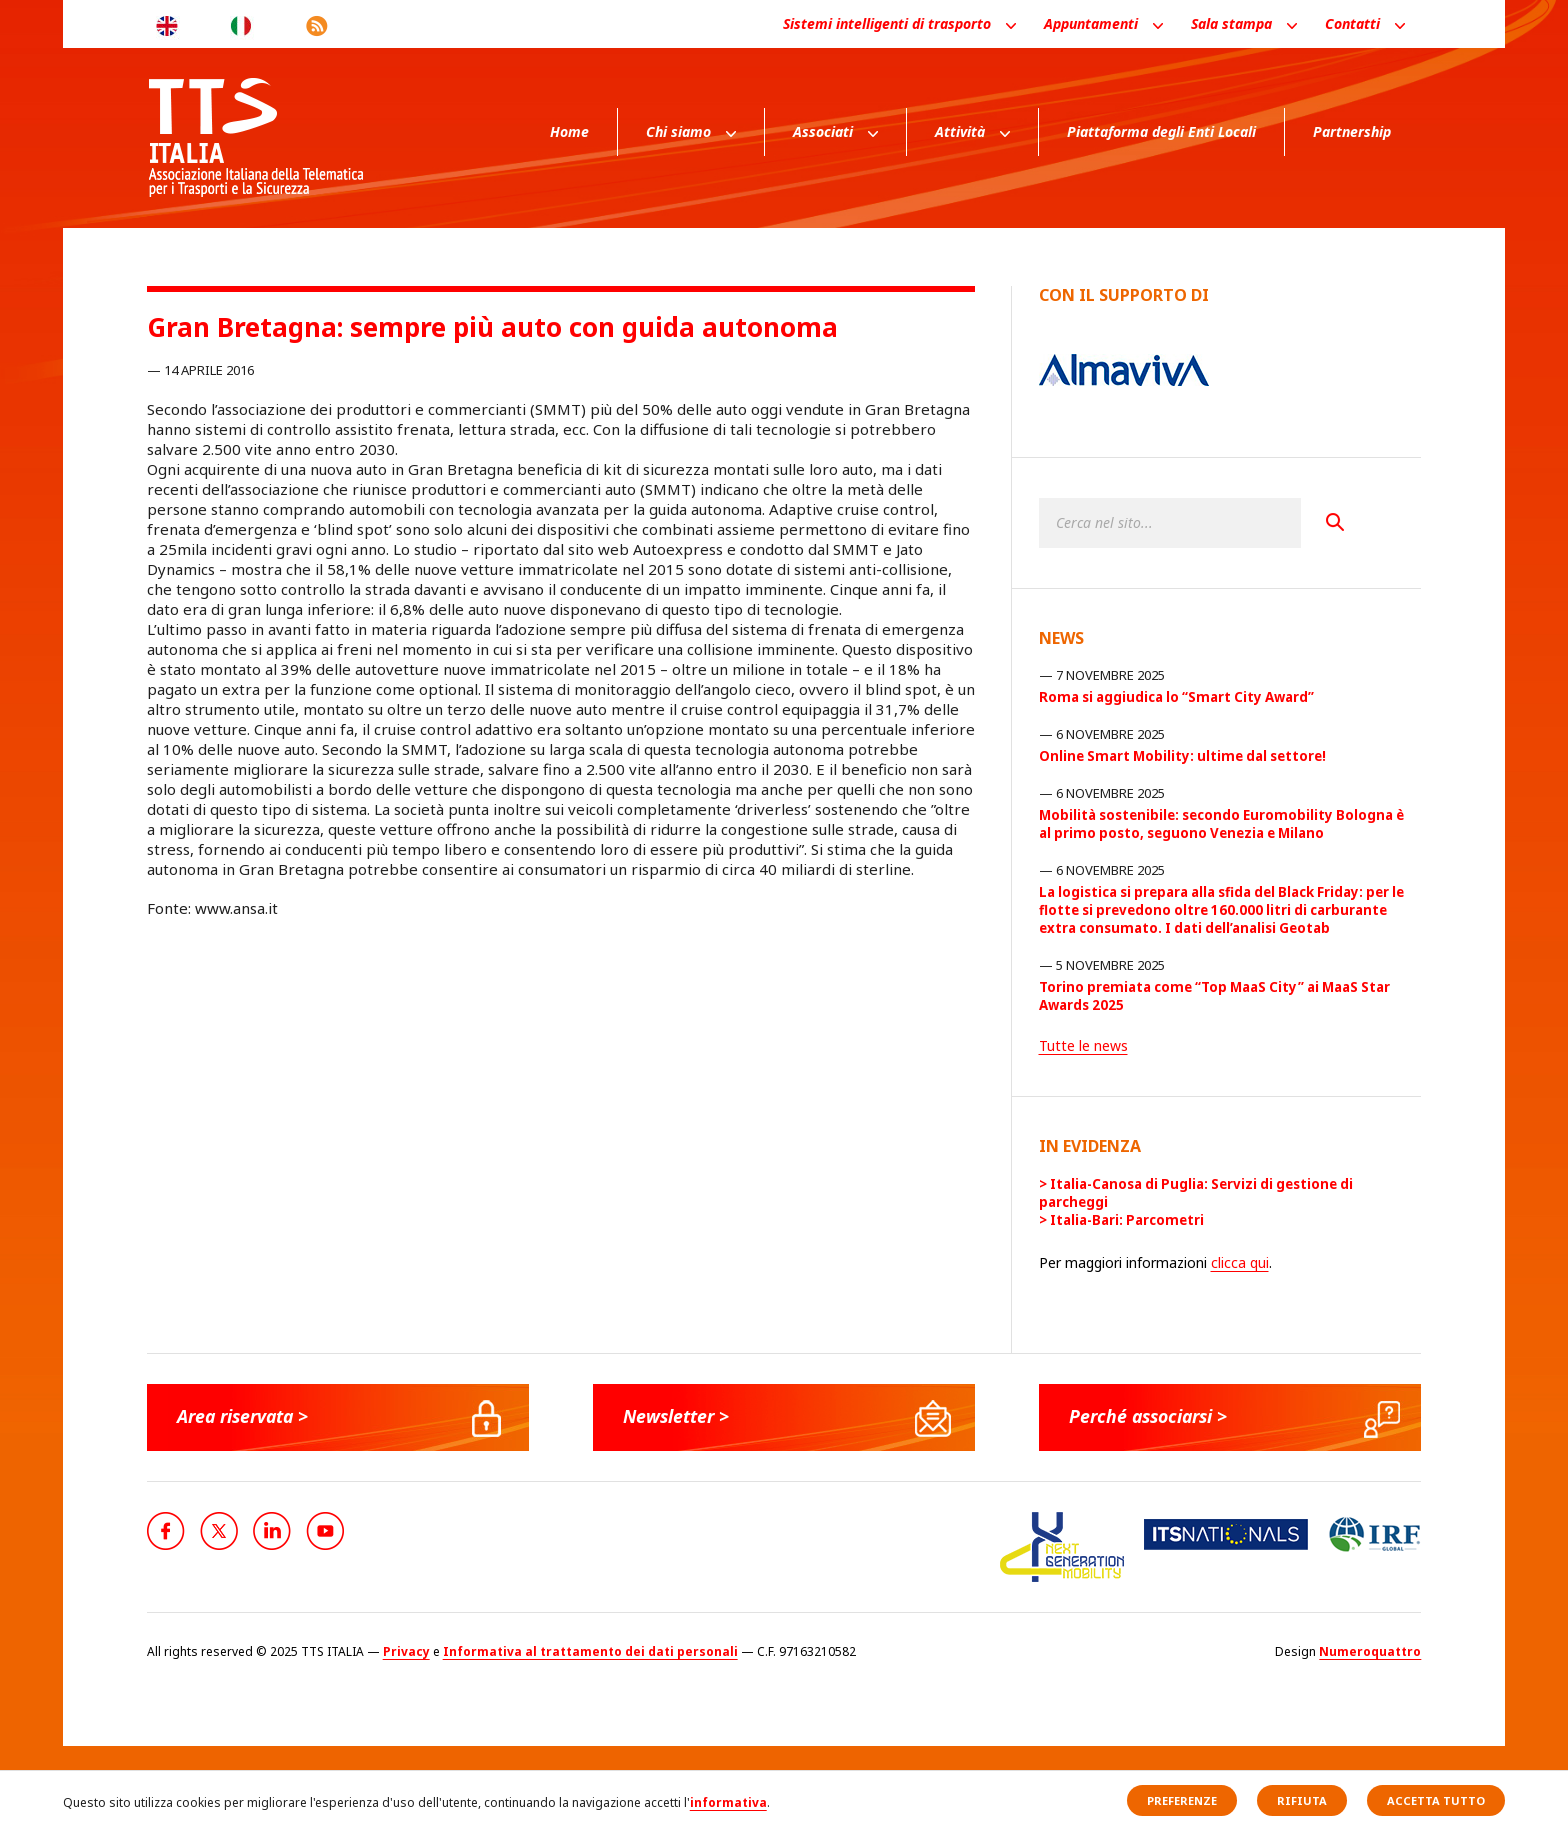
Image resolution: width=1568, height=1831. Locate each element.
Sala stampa (1231, 23)
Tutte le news (1083, 1045)
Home (569, 131)
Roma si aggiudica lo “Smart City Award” (1176, 697)
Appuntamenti (1091, 23)
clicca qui (1240, 1262)
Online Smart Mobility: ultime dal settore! (1182, 756)
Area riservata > (246, 1416)
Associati (823, 131)
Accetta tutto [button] (1436, 1800)
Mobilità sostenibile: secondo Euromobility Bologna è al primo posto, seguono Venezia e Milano (1221, 824)
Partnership (1352, 131)
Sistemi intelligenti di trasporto (887, 23)
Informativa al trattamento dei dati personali (590, 1651)
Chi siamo (678, 131)
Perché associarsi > (1152, 1416)
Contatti (1352, 23)
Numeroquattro (1370, 1651)
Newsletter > (677, 1416)
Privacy (406, 1651)
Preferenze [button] (1182, 1800)
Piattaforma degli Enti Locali (1161, 131)
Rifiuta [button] (1302, 1800)
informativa (728, 1802)
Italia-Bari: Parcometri (1127, 1220)
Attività (960, 131)
